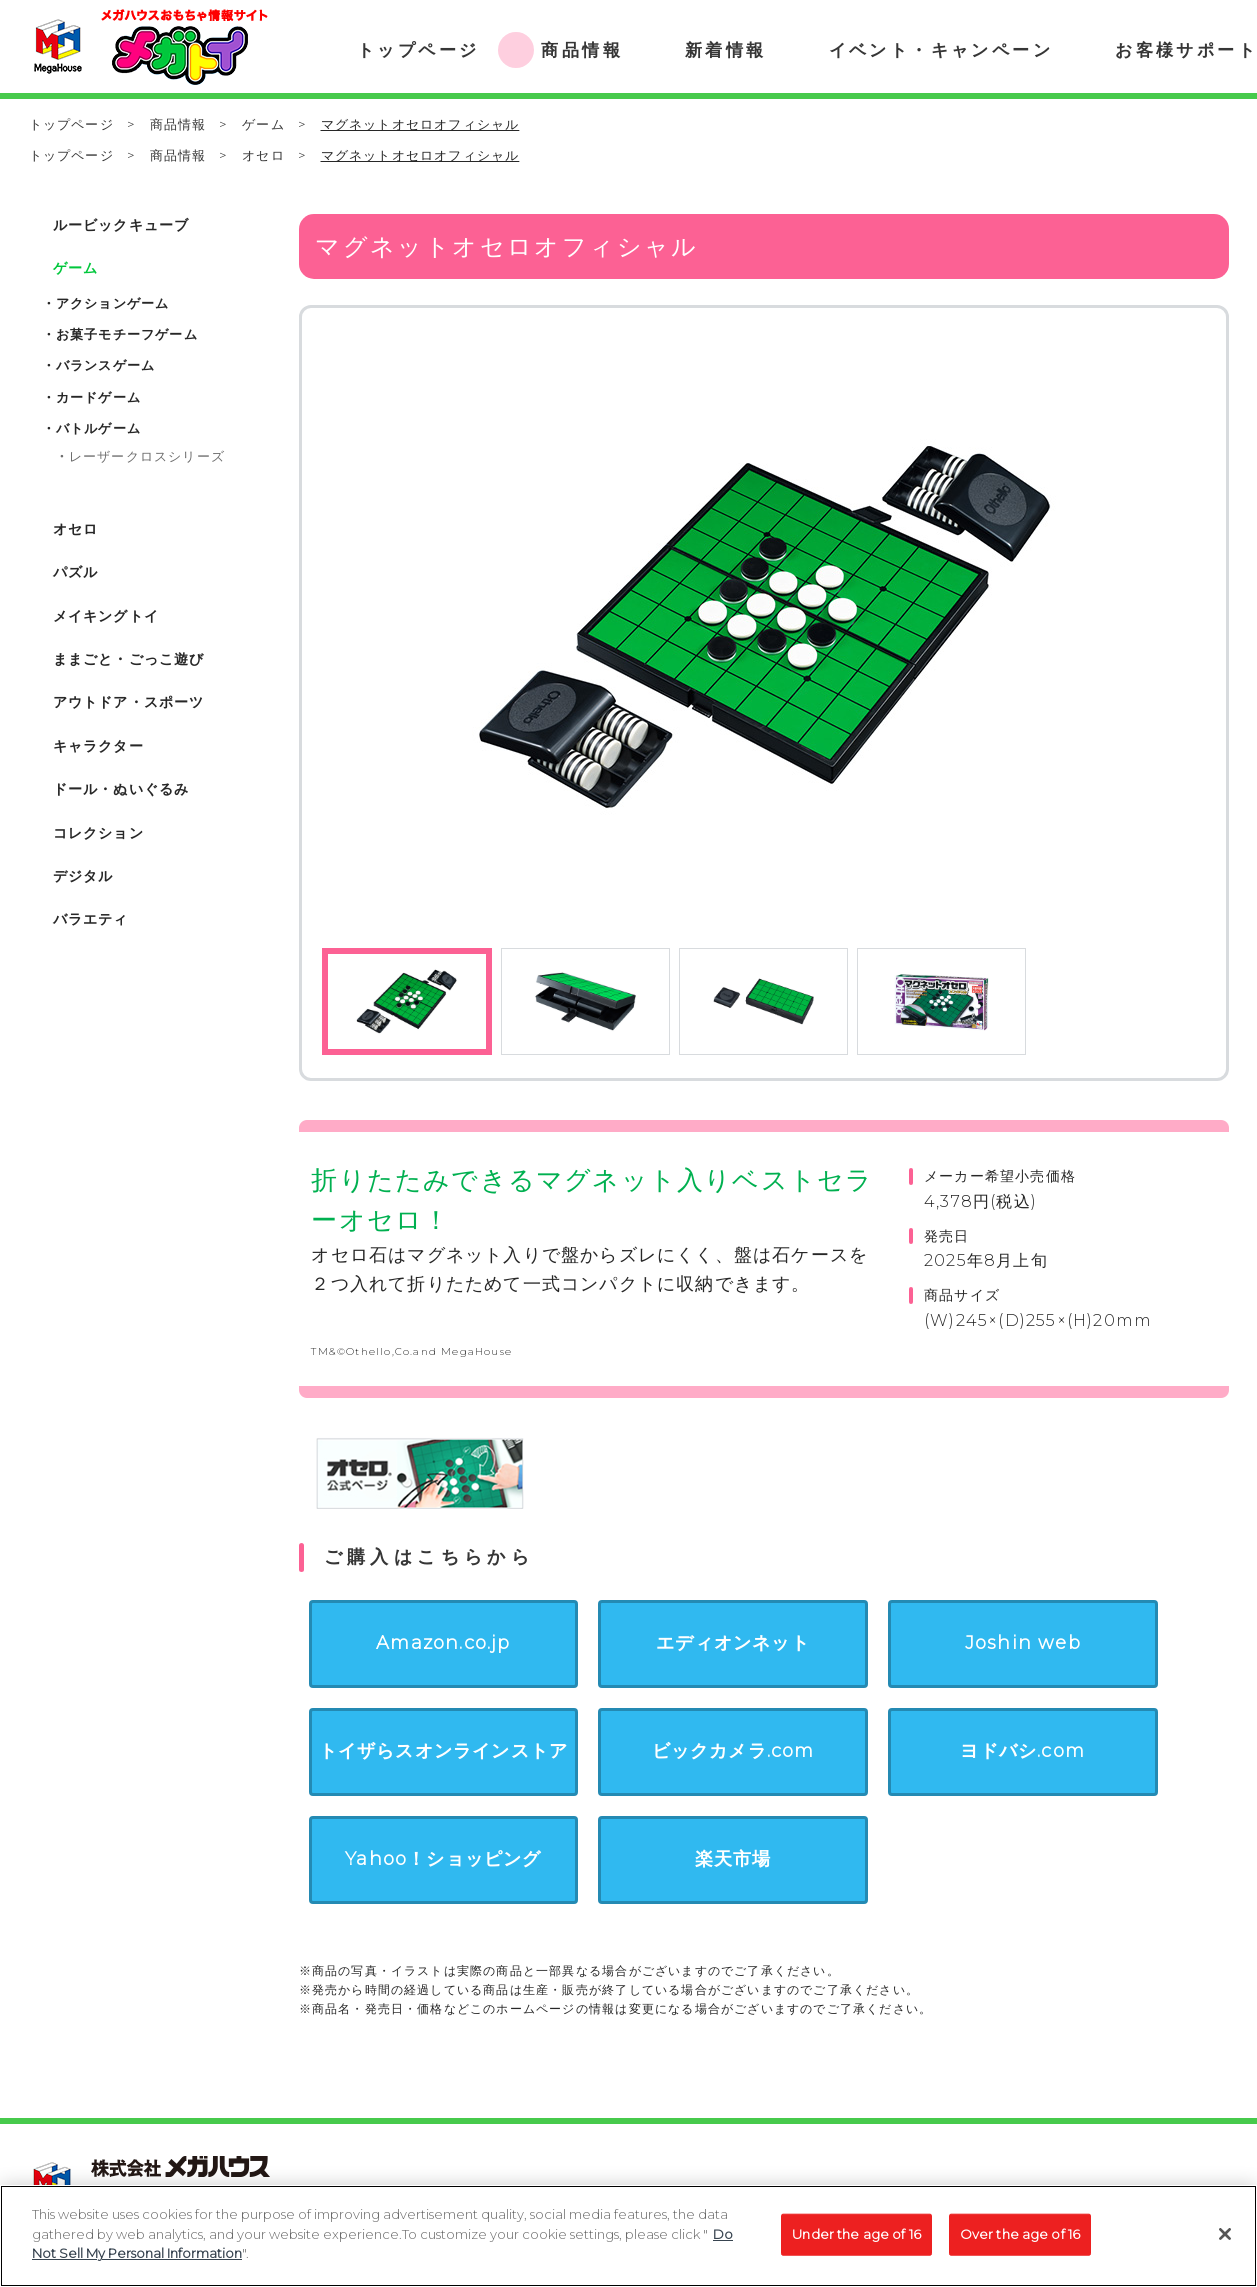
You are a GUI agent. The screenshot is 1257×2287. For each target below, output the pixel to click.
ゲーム (263, 124)
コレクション (98, 833)
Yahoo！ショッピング (443, 1859)
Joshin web (1023, 1643)
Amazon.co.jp (443, 1643)
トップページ (71, 124)
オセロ (263, 155)
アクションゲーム (113, 303)
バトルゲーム (98, 428)
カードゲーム (98, 397)
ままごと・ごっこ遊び (129, 659)
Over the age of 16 (1020, 2240)
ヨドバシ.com (1022, 1751)
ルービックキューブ (121, 225)
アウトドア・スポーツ (129, 702)
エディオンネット (733, 1643)
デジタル (83, 876)
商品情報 (178, 124)
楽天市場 (733, 1859)
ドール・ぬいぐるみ (121, 789)
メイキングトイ (106, 616)
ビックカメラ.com (733, 1751)
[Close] (1225, 2240)
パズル (76, 572)
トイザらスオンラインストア (444, 1751)
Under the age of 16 (856, 2240)
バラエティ (91, 919)
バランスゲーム (105, 365)
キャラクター (98, 746)
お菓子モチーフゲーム (127, 334)
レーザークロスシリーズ (147, 456)
